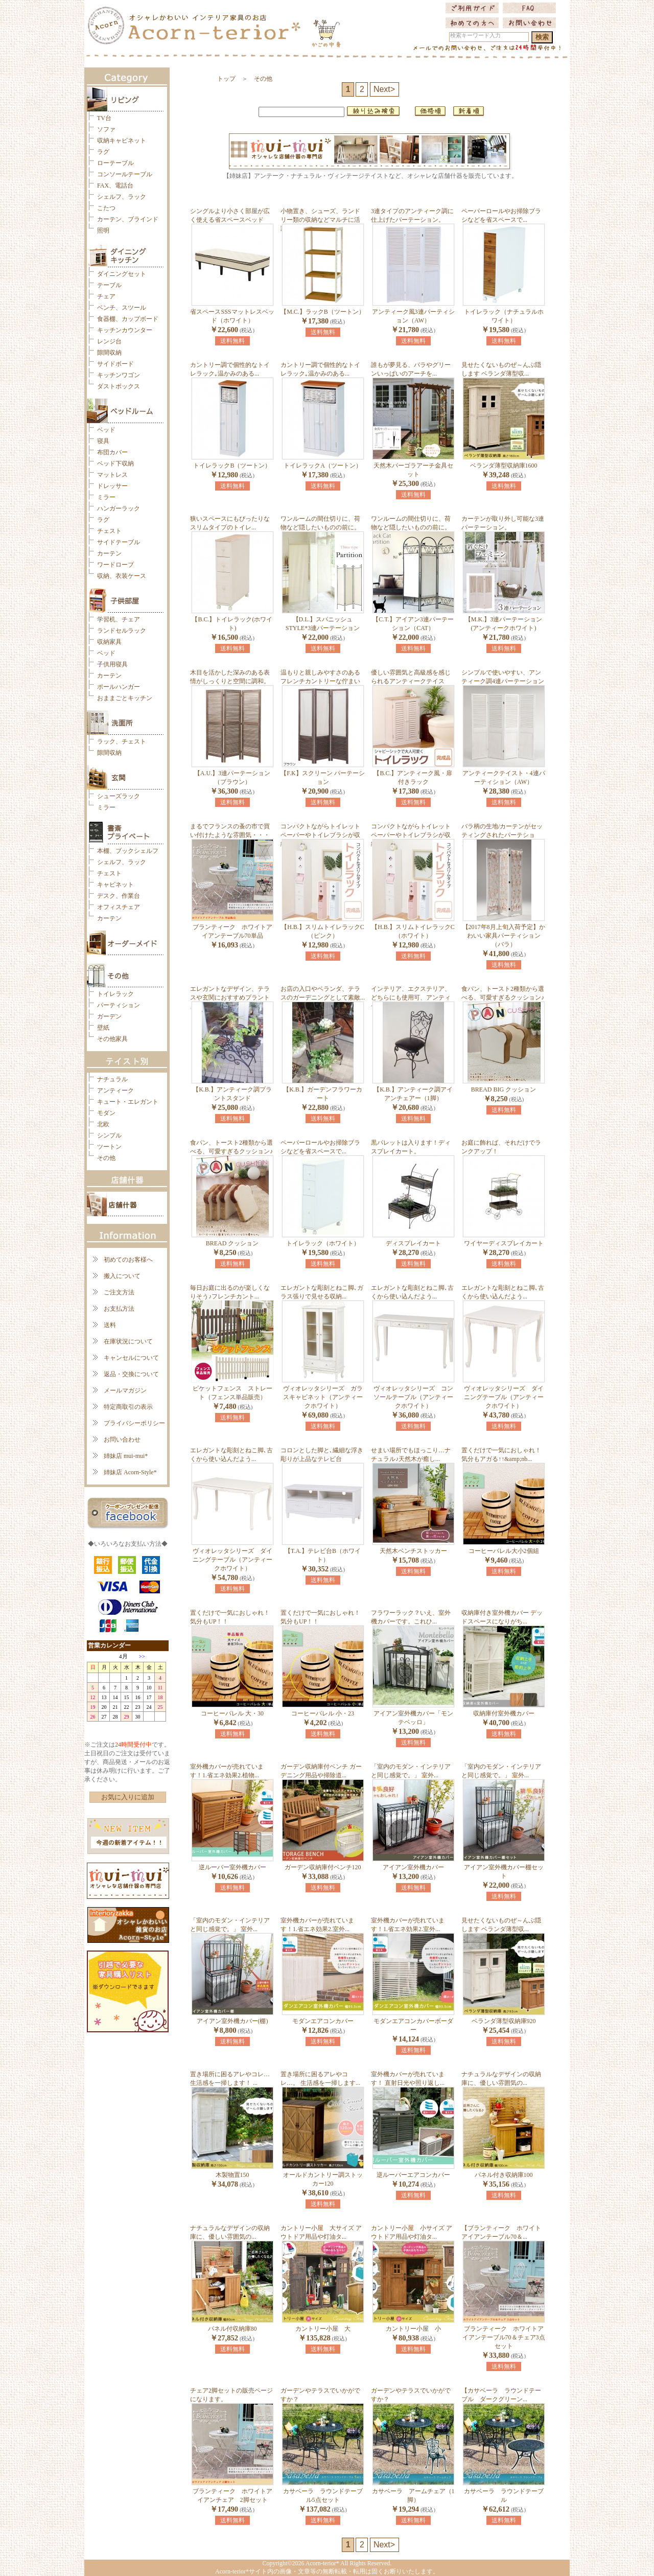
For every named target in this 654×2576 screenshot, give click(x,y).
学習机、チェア (118, 619)
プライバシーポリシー (134, 1423)
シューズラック (118, 796)
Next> (384, 89)
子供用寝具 (112, 664)
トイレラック (115, 993)
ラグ (103, 151)
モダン (106, 1113)
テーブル (109, 285)
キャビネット (115, 884)
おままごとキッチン (124, 698)
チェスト (109, 531)
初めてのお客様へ (128, 1259)
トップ (226, 78)
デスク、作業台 (118, 895)
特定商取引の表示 (128, 1406)
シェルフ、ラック (121, 196)
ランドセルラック (121, 630)
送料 (110, 1325)
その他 (106, 1158)
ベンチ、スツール (121, 307)
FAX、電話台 (115, 185)
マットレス (112, 474)
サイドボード (115, 363)
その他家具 (112, 1038)
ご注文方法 (119, 1292)
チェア (106, 296)
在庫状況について (128, 1341)
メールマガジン (125, 1390)
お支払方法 (119, 1308)
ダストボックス (118, 386)
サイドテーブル (118, 542)
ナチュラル (112, 1079)
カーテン (109, 553)
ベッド (106, 429)
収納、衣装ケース (121, 575)
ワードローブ (115, 564)
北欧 (103, 1124)
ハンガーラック (118, 508)
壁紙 (103, 1027)
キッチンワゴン (118, 375)
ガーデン (109, 1016)
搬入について (122, 1276)
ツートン (109, 1146)
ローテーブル (115, 163)
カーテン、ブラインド (127, 219)
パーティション (118, 1005)
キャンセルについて (131, 1357)
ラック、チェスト (121, 741)
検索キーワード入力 (475, 35)
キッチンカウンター (124, 330)
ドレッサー (112, 486)
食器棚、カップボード (127, 318)
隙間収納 (109, 352)
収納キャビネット (121, 140)
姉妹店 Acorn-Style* (130, 1472)
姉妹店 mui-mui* (126, 1455)
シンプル (109, 1135)
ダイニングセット (121, 273)
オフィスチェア (118, 907)
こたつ (106, 208)
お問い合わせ (122, 1439)
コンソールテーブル (124, 174)
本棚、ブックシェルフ (127, 850)
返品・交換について (131, 1374)
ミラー (106, 497)
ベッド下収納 (115, 463)
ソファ (106, 129)
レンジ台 (109, 341)
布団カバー (112, 452)
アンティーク (115, 1090)
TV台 (104, 118)
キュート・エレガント (127, 1101)
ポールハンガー (118, 686)
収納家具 (109, 641)
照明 (103, 230)
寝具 (103, 441)
